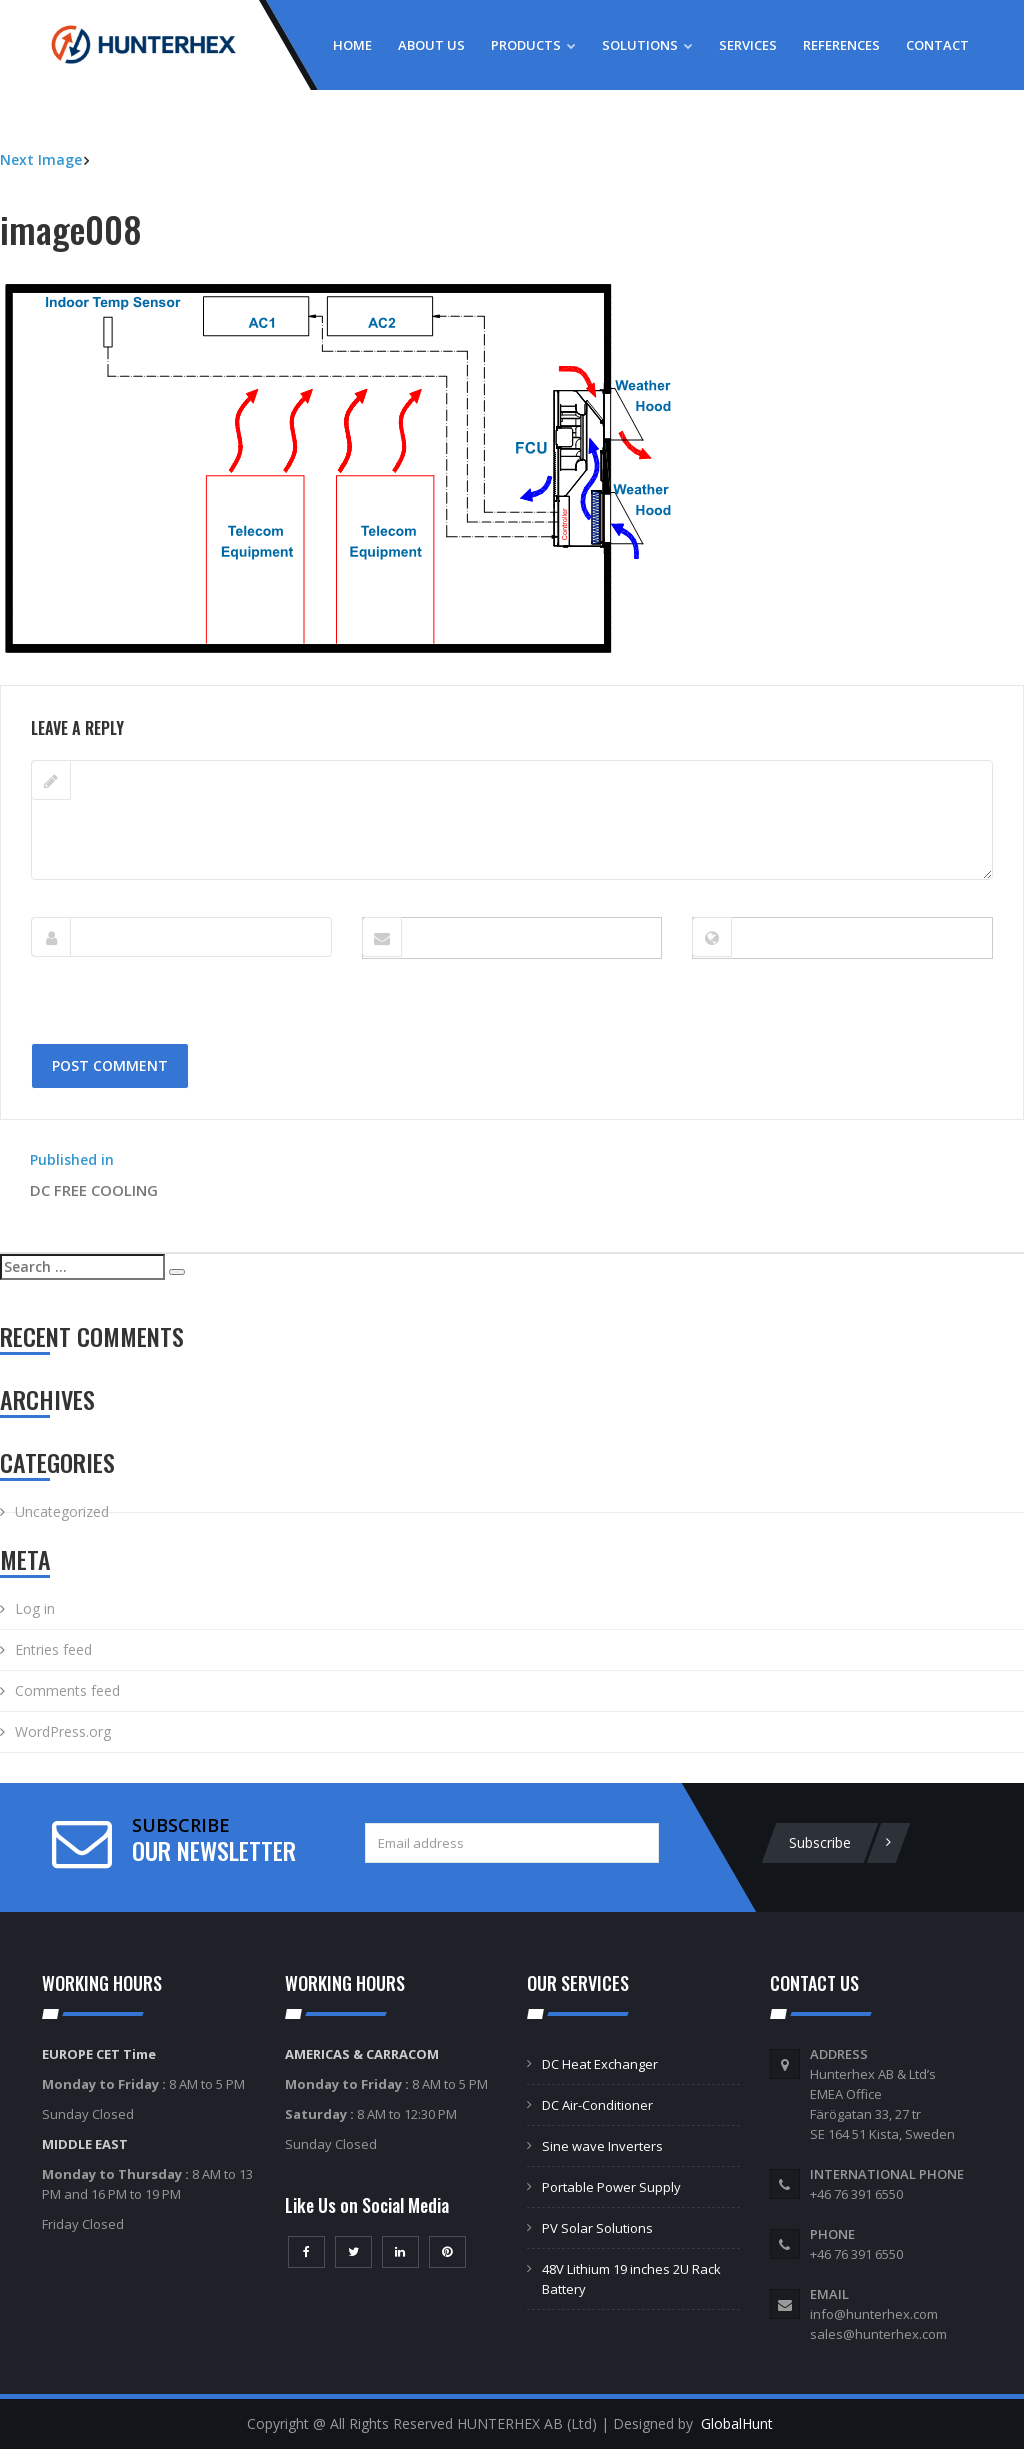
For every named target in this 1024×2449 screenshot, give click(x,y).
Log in (35, 1608)
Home (352, 45)
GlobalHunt (737, 2423)
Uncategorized (62, 1511)
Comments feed (67, 1690)
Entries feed (53, 1649)
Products (533, 45)
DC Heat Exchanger (600, 2064)
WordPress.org (63, 1731)
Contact (937, 45)
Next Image (41, 159)
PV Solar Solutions (597, 2228)
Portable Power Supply (611, 2187)
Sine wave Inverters (602, 2146)
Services (748, 45)
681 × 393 (133, 674)
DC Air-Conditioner (597, 2105)
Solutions (647, 45)
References (841, 45)
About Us (431, 45)
